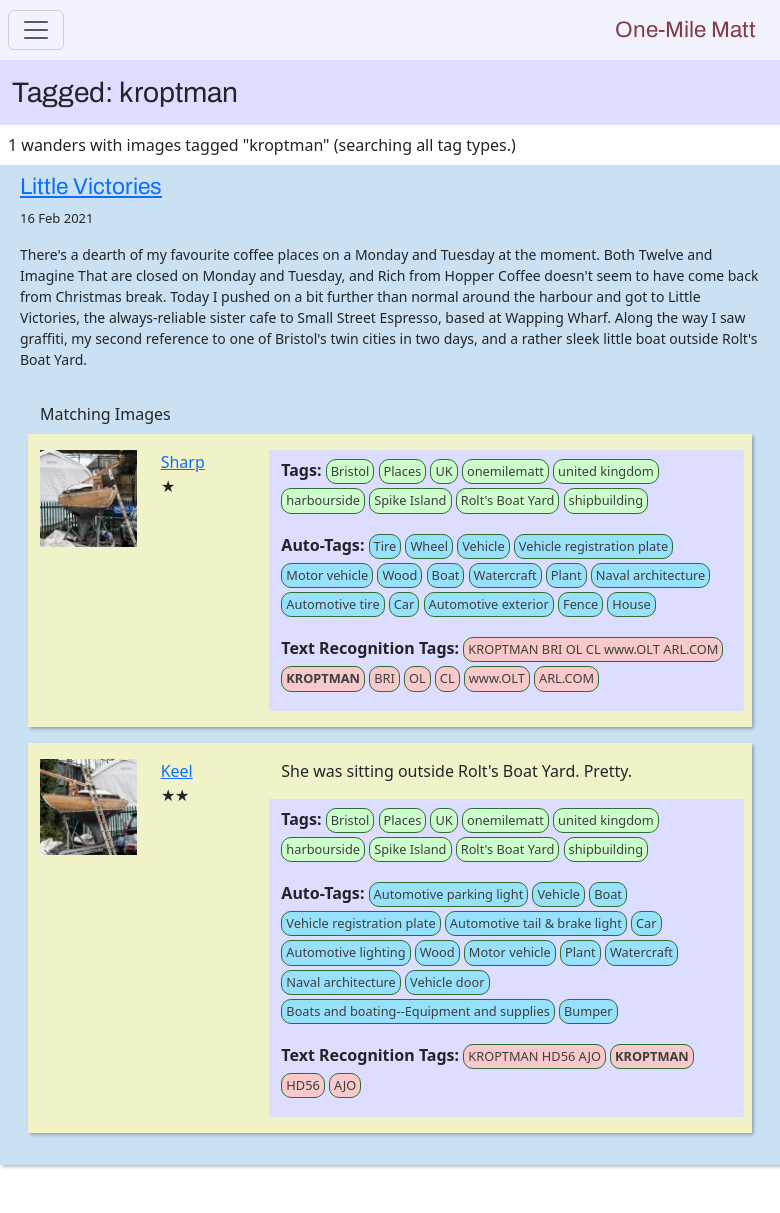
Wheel (429, 546)
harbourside (323, 500)
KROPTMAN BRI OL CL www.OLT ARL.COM (593, 649)
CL (447, 678)
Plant (566, 575)
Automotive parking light (449, 894)
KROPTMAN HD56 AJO (534, 1056)
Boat (446, 575)
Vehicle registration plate (593, 546)
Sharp (183, 462)
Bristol (350, 471)
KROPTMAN (323, 678)
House (631, 604)
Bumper (588, 1011)
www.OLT (497, 678)
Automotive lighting (345, 952)
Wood (399, 575)
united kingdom (606, 471)
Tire (385, 546)
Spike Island (410, 500)
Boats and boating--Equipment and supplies (417, 1011)
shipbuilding (606, 500)
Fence (580, 604)
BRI (384, 678)
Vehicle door (447, 982)
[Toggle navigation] (36, 30)
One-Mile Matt (685, 29)
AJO (345, 1085)
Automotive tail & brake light (536, 923)
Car (404, 604)
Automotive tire (332, 604)
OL (417, 678)
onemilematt (505, 471)
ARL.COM (566, 678)
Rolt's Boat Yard (508, 500)
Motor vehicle (327, 575)
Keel (177, 771)
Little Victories (91, 186)
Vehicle (483, 546)
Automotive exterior (489, 604)
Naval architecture (651, 575)
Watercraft (505, 575)
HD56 (302, 1085)
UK (443, 471)
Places (403, 471)
